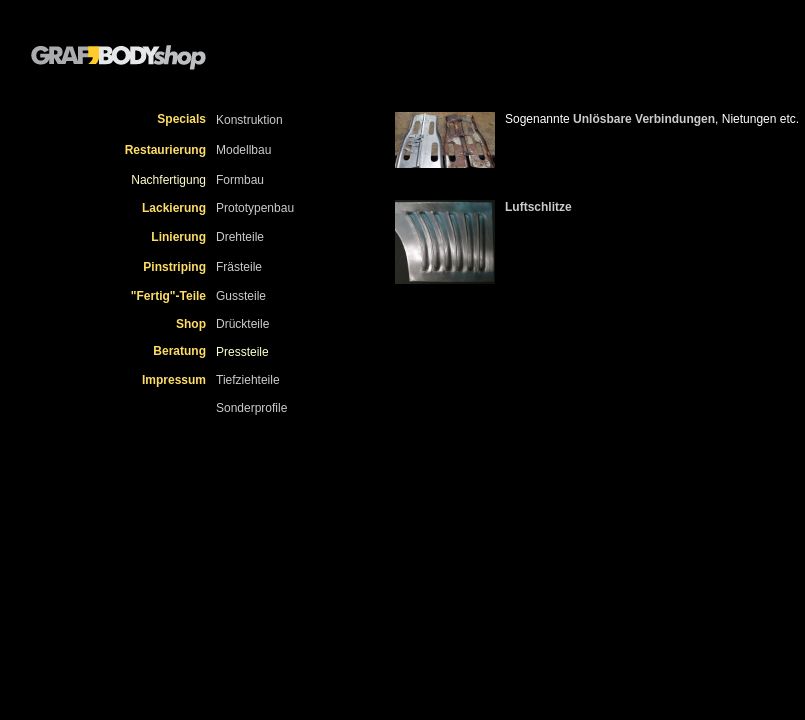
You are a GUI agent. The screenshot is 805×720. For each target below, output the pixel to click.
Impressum (174, 380)
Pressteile (242, 352)
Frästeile (239, 267)
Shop (191, 324)
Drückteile (242, 324)
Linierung (178, 237)
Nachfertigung (168, 180)
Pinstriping (174, 267)
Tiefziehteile (248, 380)
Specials (181, 119)
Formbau (240, 180)
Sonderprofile (251, 408)
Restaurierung (165, 150)
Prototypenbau (255, 208)
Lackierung (174, 208)
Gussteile (241, 296)
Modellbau (243, 150)
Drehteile (240, 237)
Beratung (179, 351)
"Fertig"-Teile (168, 296)
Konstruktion (249, 120)
